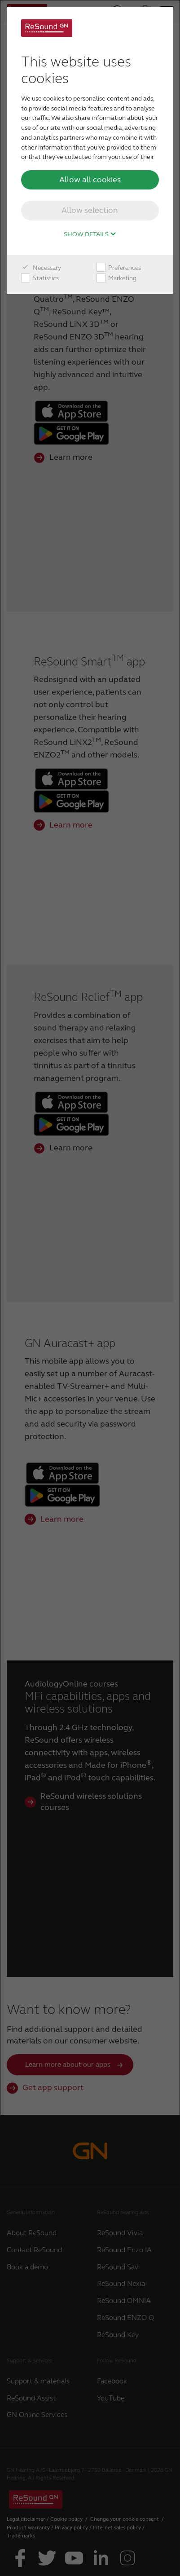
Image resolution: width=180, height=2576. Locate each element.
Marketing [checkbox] (116, 278)
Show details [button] (90, 234)
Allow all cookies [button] (90, 180)
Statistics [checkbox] (40, 278)
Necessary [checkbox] (41, 268)
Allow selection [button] (89, 210)
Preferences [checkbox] (119, 268)
